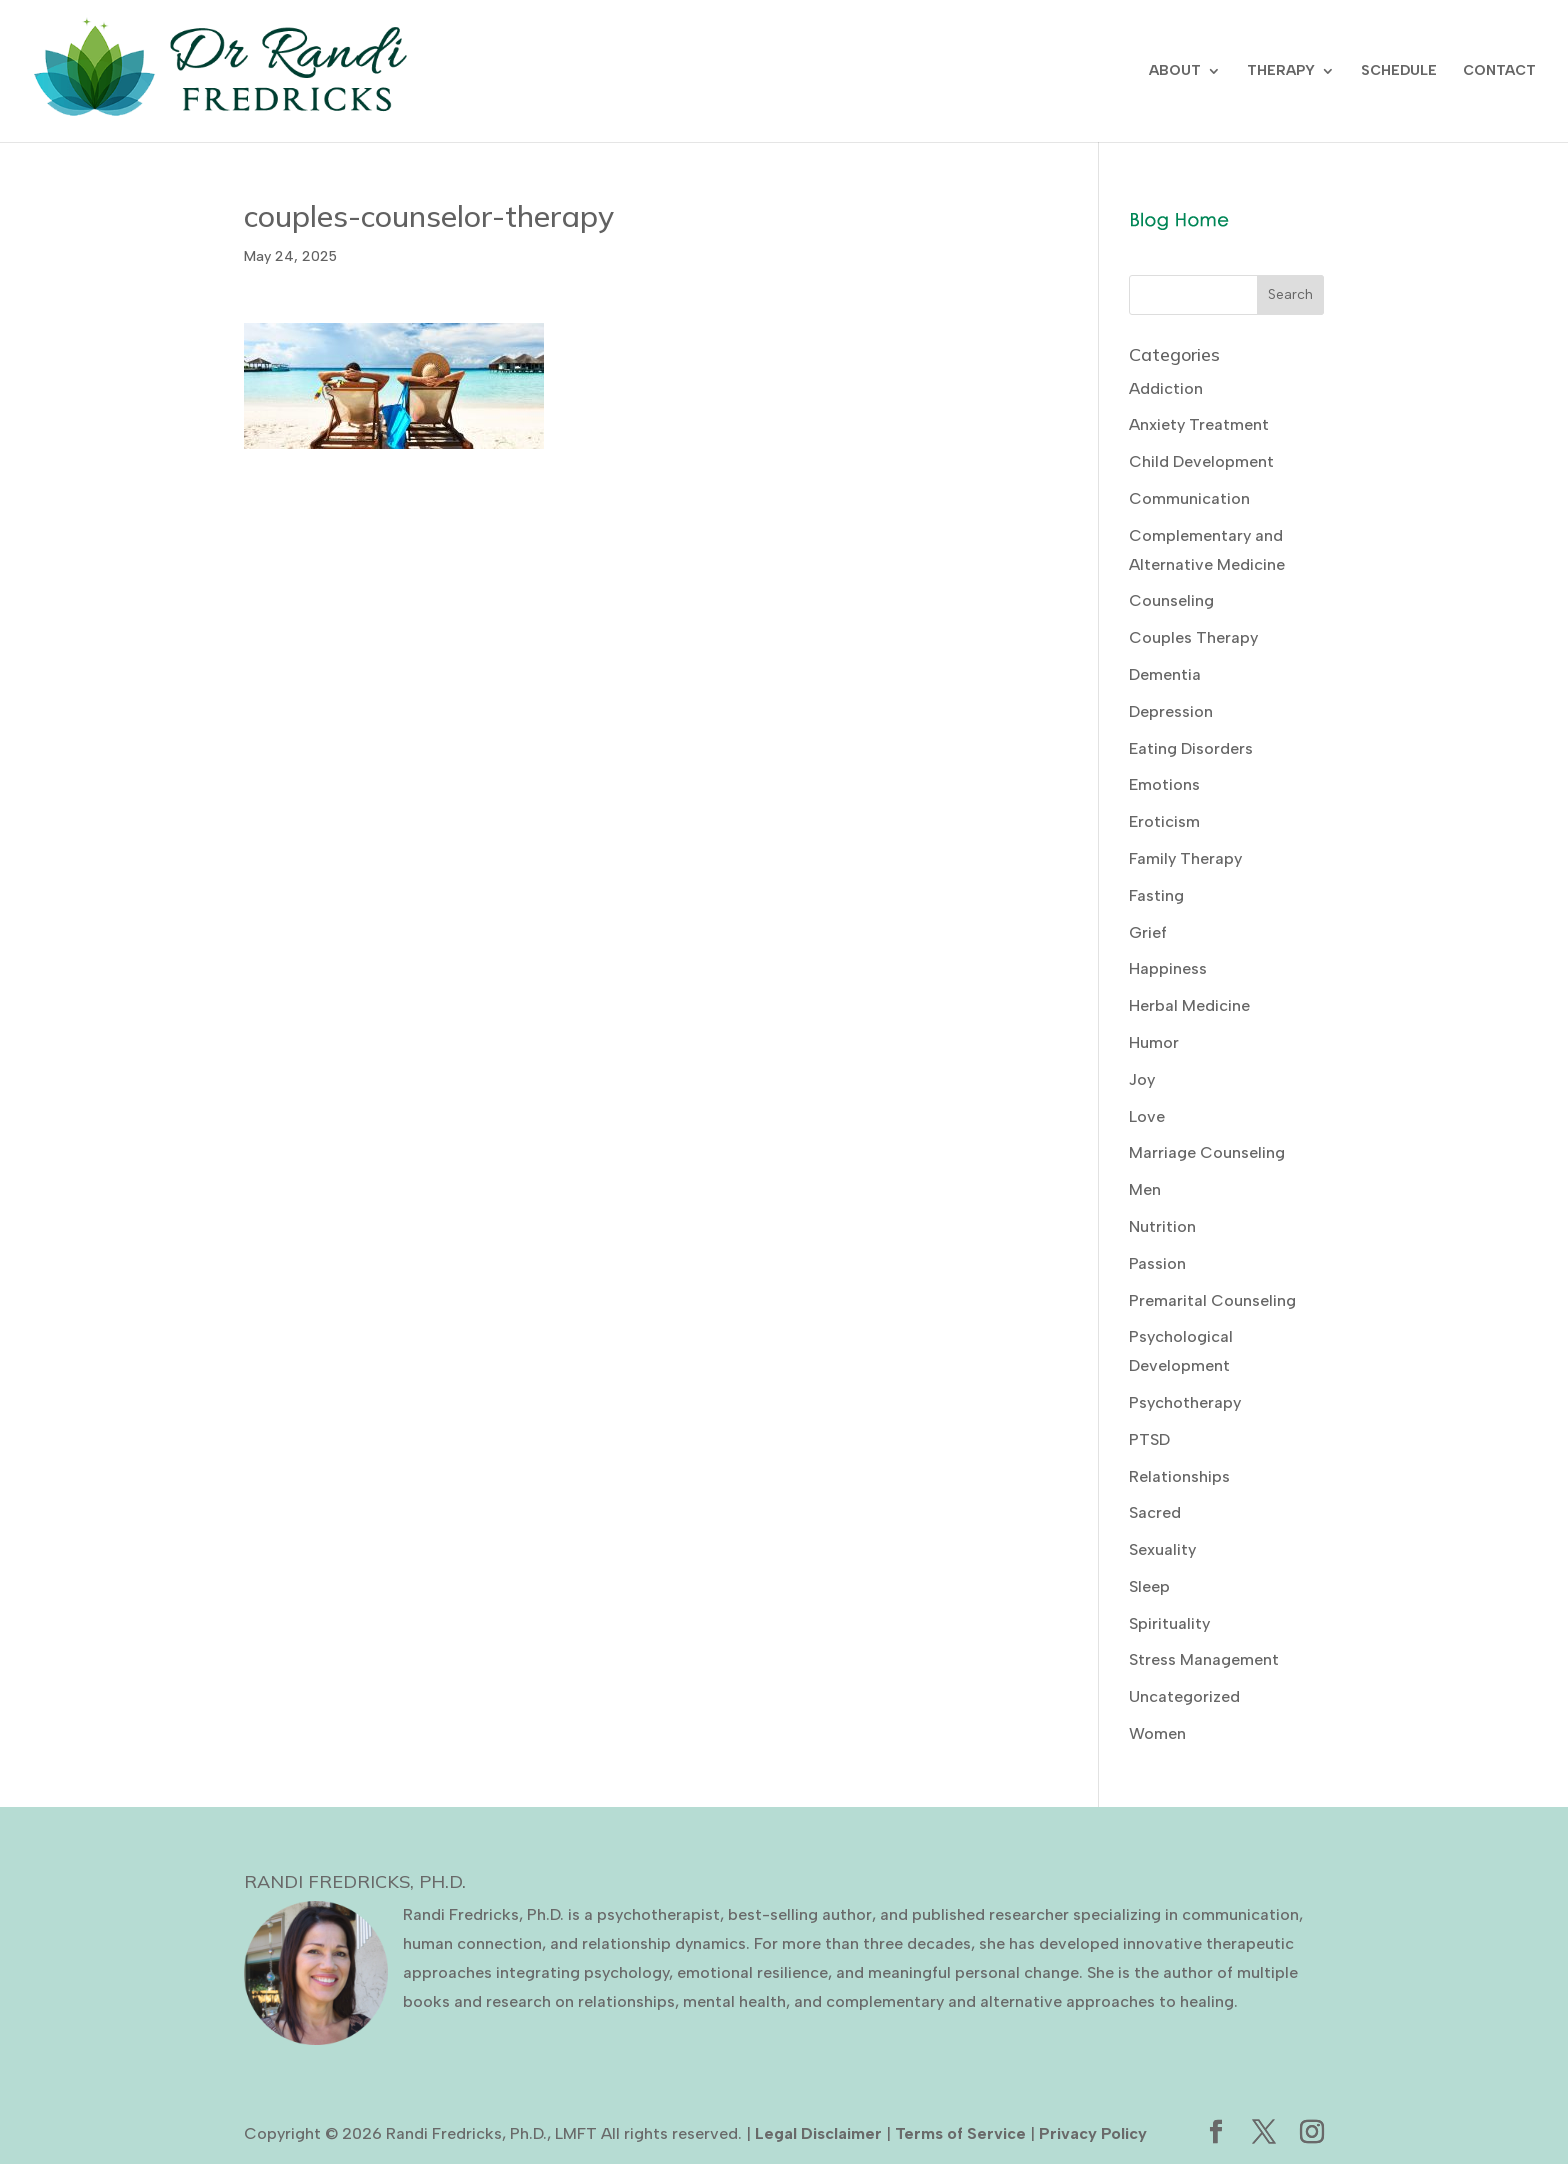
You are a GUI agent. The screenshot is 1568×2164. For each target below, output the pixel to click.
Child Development (1201, 461)
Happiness (1168, 968)
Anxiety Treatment (1199, 424)
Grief (1148, 932)
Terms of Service (960, 2133)
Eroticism (1164, 821)
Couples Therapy (1193, 637)
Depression (1171, 711)
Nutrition (1162, 1226)
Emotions (1164, 784)
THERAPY (1281, 71)
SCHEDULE (1399, 71)
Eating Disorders (1191, 748)
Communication (1189, 498)
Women (1157, 1733)
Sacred (1155, 1512)
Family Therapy (1185, 858)
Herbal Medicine (1189, 1005)
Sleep (1149, 1586)
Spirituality (1169, 1623)
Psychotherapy (1185, 1402)
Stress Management (1204, 1659)
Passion (1157, 1263)
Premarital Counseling (1212, 1300)
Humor (1154, 1042)
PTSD (1149, 1439)
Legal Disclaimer (818, 2133)
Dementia (1165, 674)
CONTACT (1499, 71)
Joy (1142, 1079)
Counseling (1171, 600)
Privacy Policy (1093, 2133)
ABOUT (1175, 71)
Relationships (1179, 1476)
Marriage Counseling (1207, 1152)
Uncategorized (1184, 1696)
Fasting (1156, 895)
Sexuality (1162, 1549)
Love (1147, 1116)
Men (1145, 1189)
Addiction (1166, 388)
